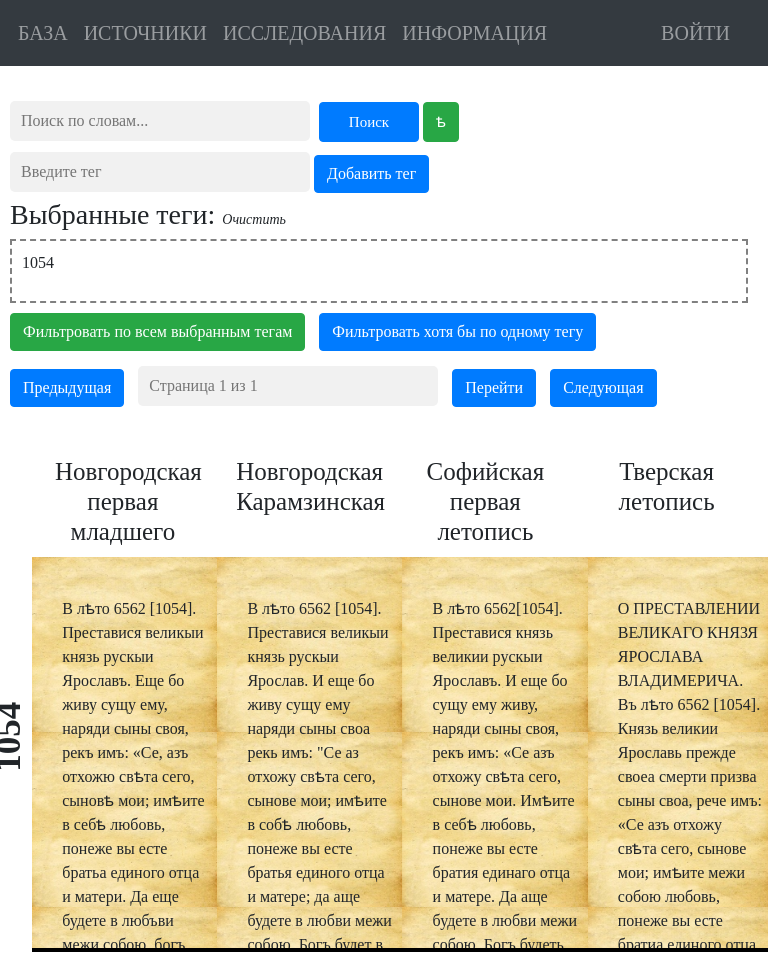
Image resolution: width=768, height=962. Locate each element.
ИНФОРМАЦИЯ (474, 33)
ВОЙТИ (695, 33)
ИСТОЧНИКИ (145, 33)
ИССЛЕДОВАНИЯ (304, 33)
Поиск (369, 122)
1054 (38, 262)
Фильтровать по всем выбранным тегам (157, 331)
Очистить (254, 219)
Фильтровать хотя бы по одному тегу (457, 331)
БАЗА (43, 33)
